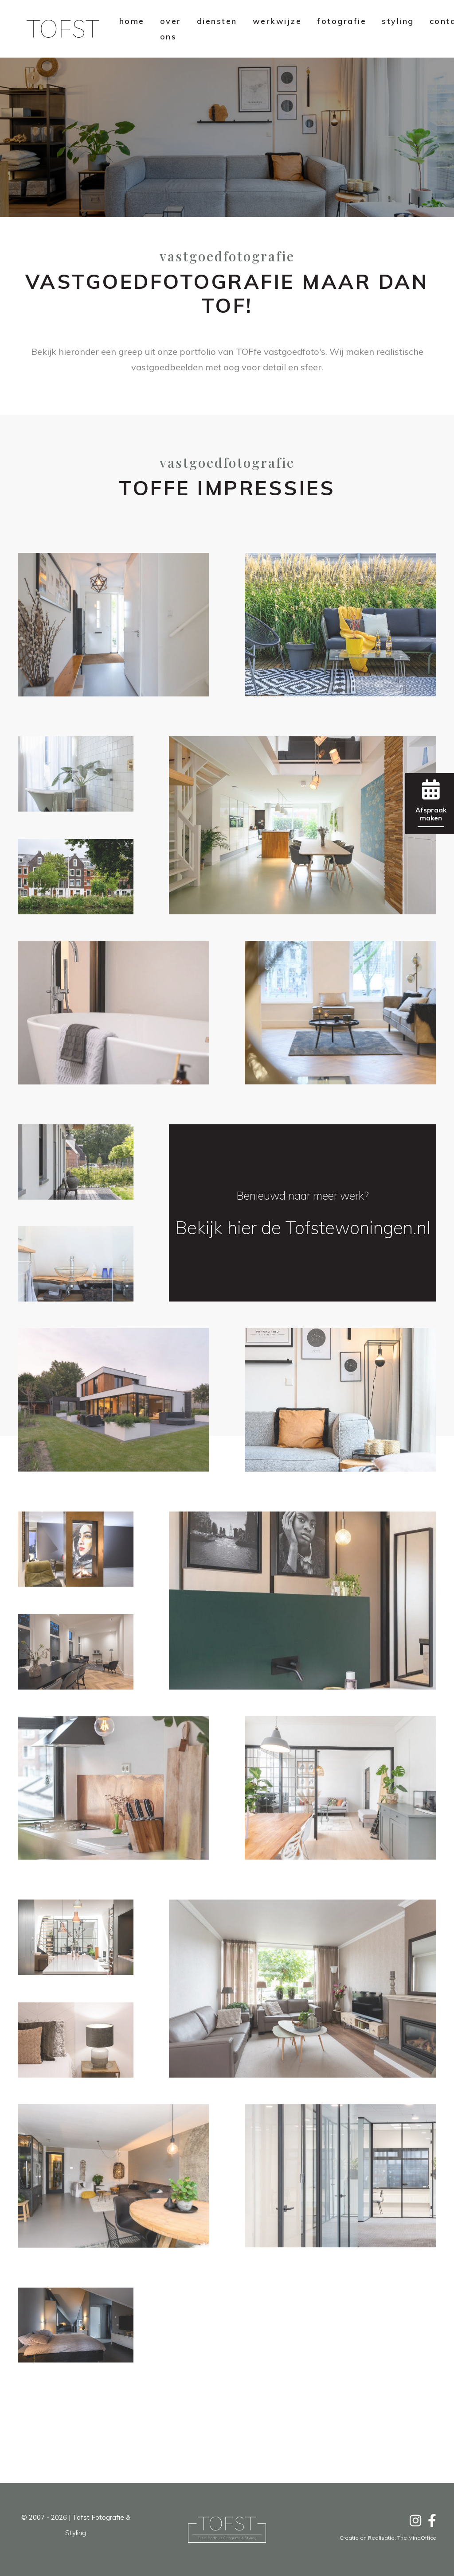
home (132, 21)
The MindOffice (416, 2537)
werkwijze (277, 21)
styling (398, 21)
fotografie (341, 21)
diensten (217, 21)
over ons (170, 29)
